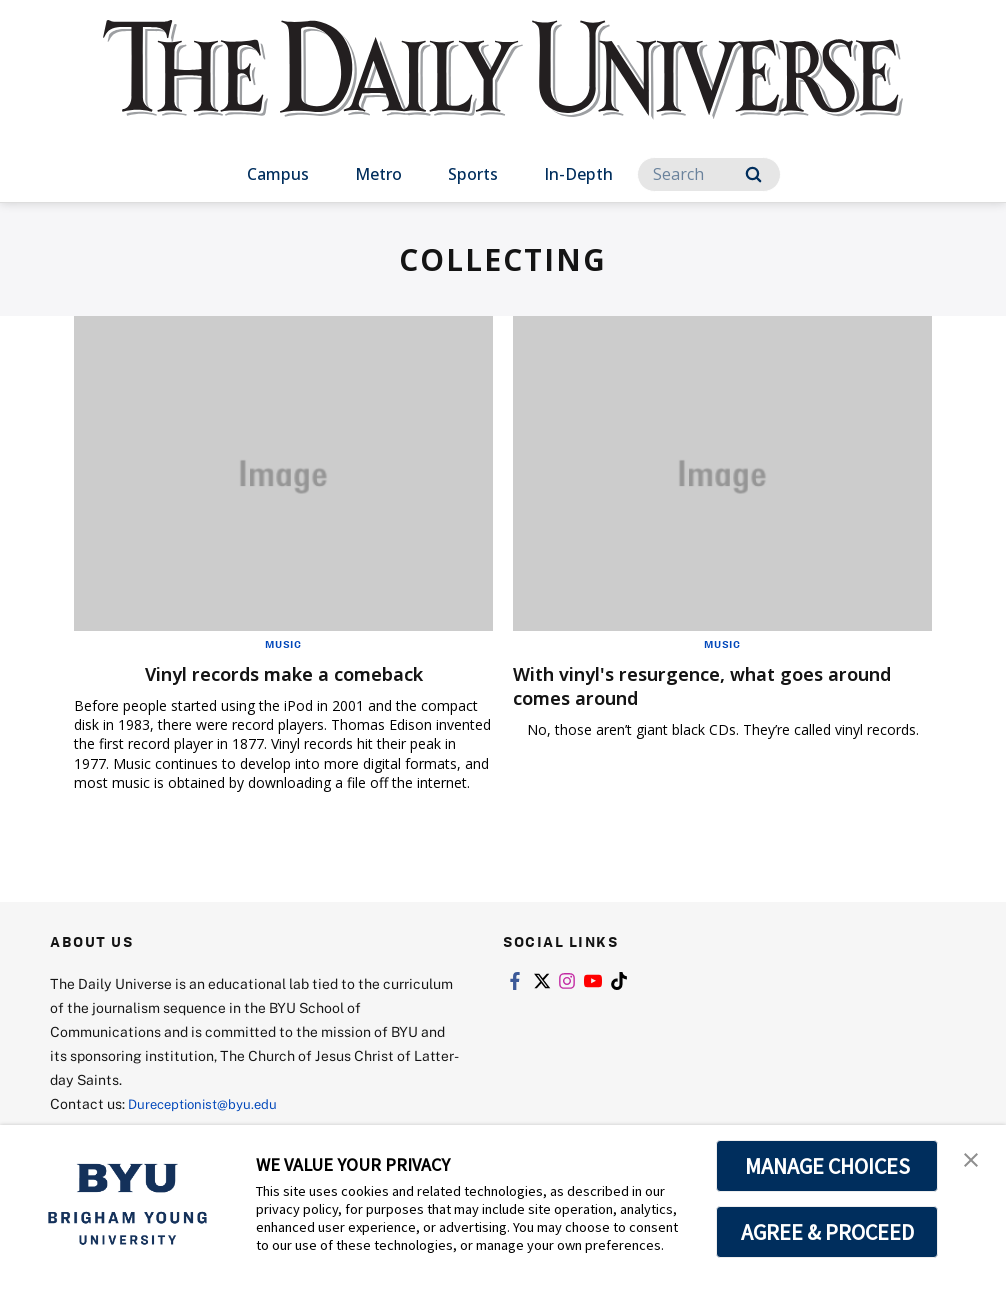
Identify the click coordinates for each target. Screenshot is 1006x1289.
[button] (973, 1161)
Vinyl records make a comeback (283, 673)
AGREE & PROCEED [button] (827, 1232)
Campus (278, 174)
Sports (473, 174)
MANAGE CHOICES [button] (827, 1166)
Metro (378, 174)
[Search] (709, 174)
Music (283, 644)
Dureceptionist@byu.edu (208, 1103)
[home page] (503, 89)
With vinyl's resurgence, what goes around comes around (686, 685)
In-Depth (578, 174)
